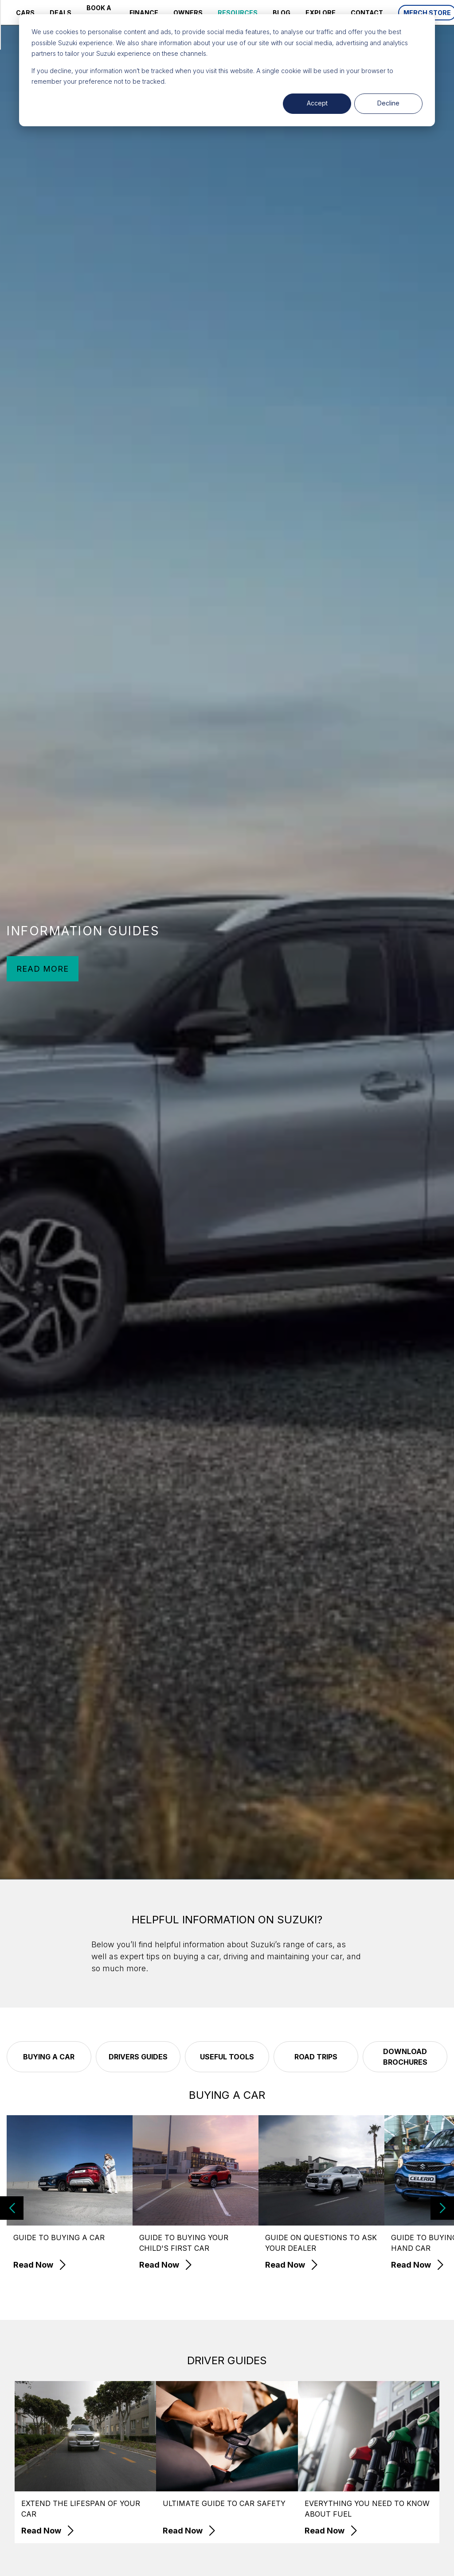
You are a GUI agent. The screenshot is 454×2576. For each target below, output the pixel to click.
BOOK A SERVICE (100, 12)
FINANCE (143, 12)
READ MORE (42, 968)
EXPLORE (320, 12)
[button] (442, 2208)
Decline (388, 103)
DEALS (60, 12)
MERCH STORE (427, 12)
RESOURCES (238, 12)
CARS (25, 12)
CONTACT (367, 12)
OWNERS (188, 12)
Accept (317, 103)
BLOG (281, 12)
